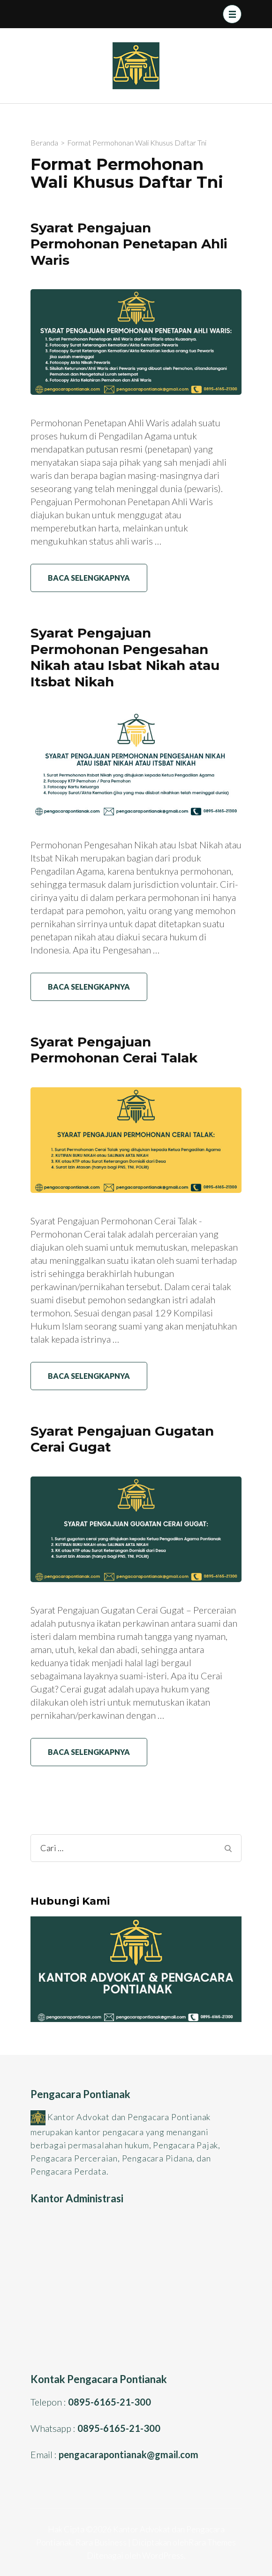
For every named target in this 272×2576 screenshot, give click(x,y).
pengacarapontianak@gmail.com (128, 2454)
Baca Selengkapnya (89, 577)
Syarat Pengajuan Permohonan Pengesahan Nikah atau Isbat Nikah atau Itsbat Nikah (124, 657)
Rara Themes (212, 2542)
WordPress (163, 2555)
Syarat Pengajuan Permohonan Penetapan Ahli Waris (128, 244)
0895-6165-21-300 (109, 2401)
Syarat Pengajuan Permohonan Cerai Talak (113, 1050)
